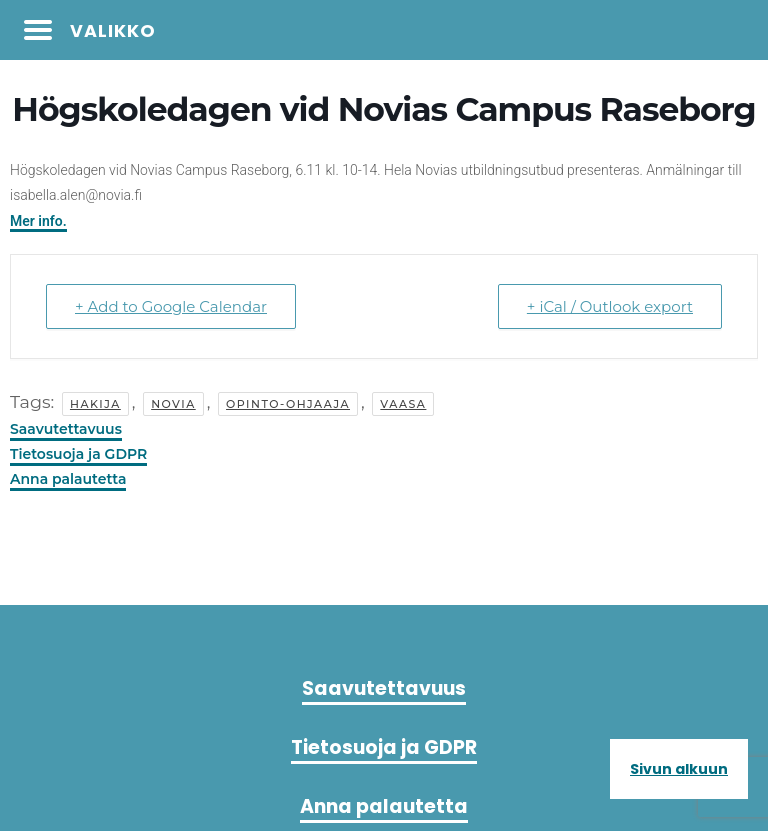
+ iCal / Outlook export (610, 306)
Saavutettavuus (66, 429)
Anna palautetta (68, 479)
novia (173, 404)
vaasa (403, 404)
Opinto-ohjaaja (288, 404)
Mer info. (38, 221)
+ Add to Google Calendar (171, 306)
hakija (95, 404)
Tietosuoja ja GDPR (78, 454)
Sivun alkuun (679, 769)
